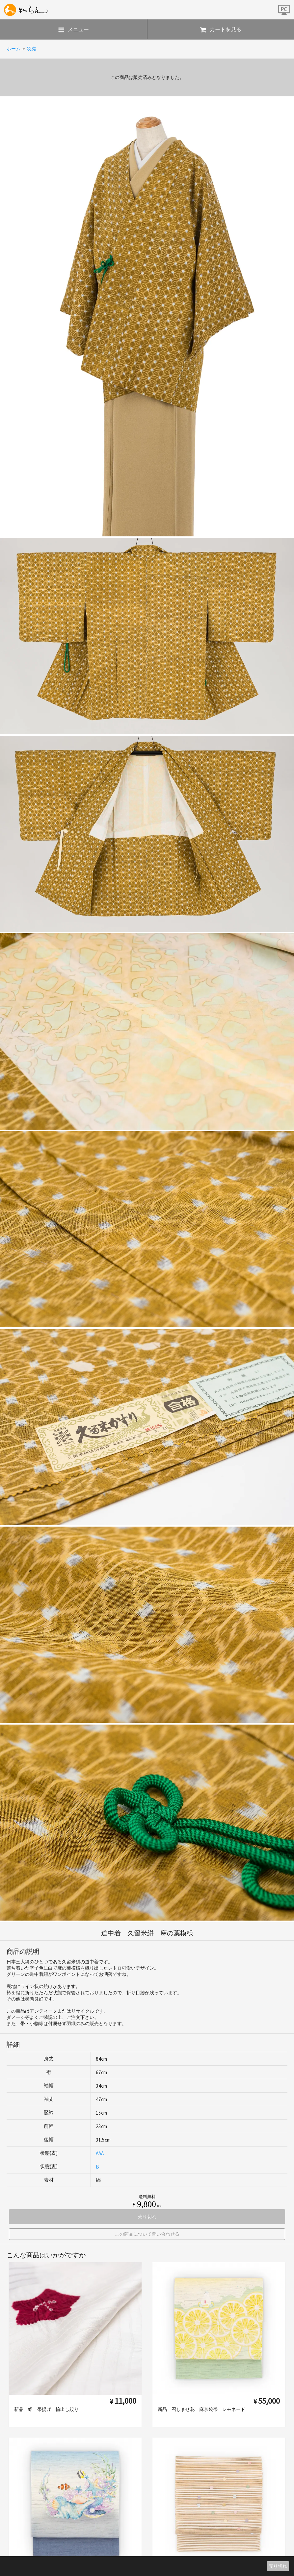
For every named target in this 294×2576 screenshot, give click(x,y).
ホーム (13, 49)
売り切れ (278, 2566)
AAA (100, 2153)
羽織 (31, 49)
